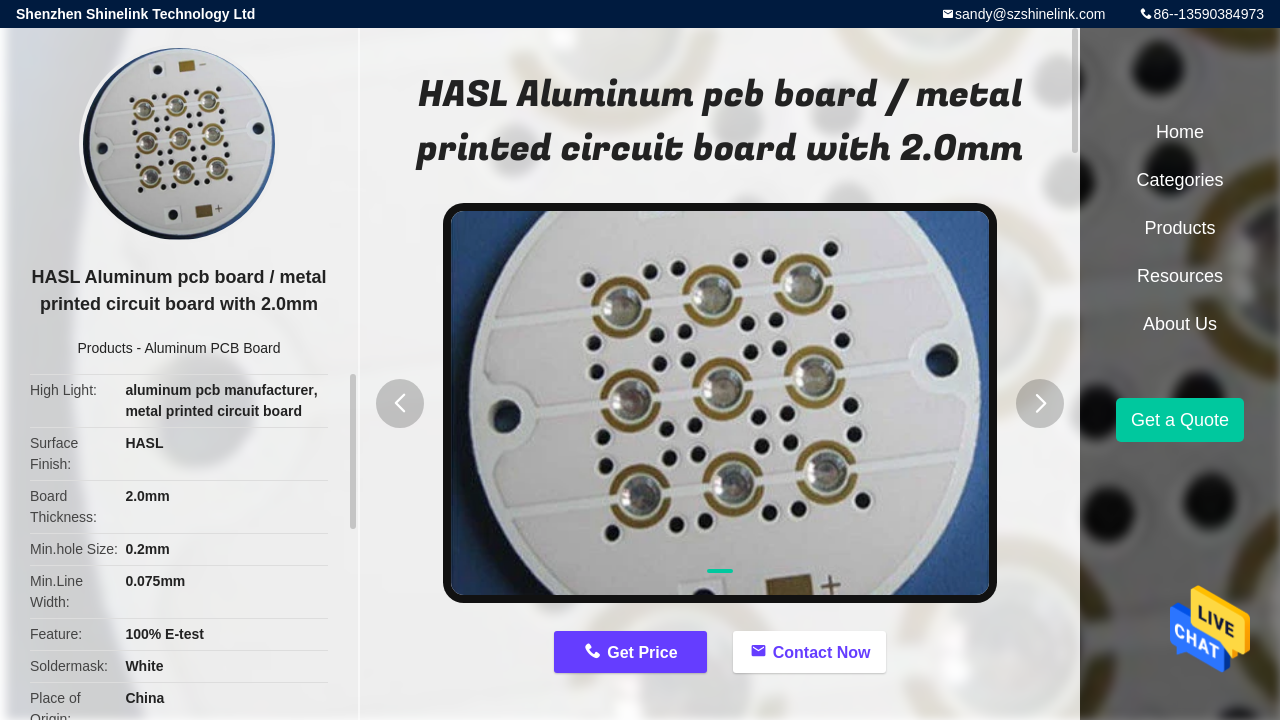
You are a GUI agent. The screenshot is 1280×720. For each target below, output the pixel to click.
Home (1180, 132)
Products (104, 348)
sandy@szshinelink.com (1030, 14)
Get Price (642, 652)
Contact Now (822, 652)
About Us (1180, 324)
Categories (1179, 180)
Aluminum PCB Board (212, 348)
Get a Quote (1180, 420)
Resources (1180, 276)
